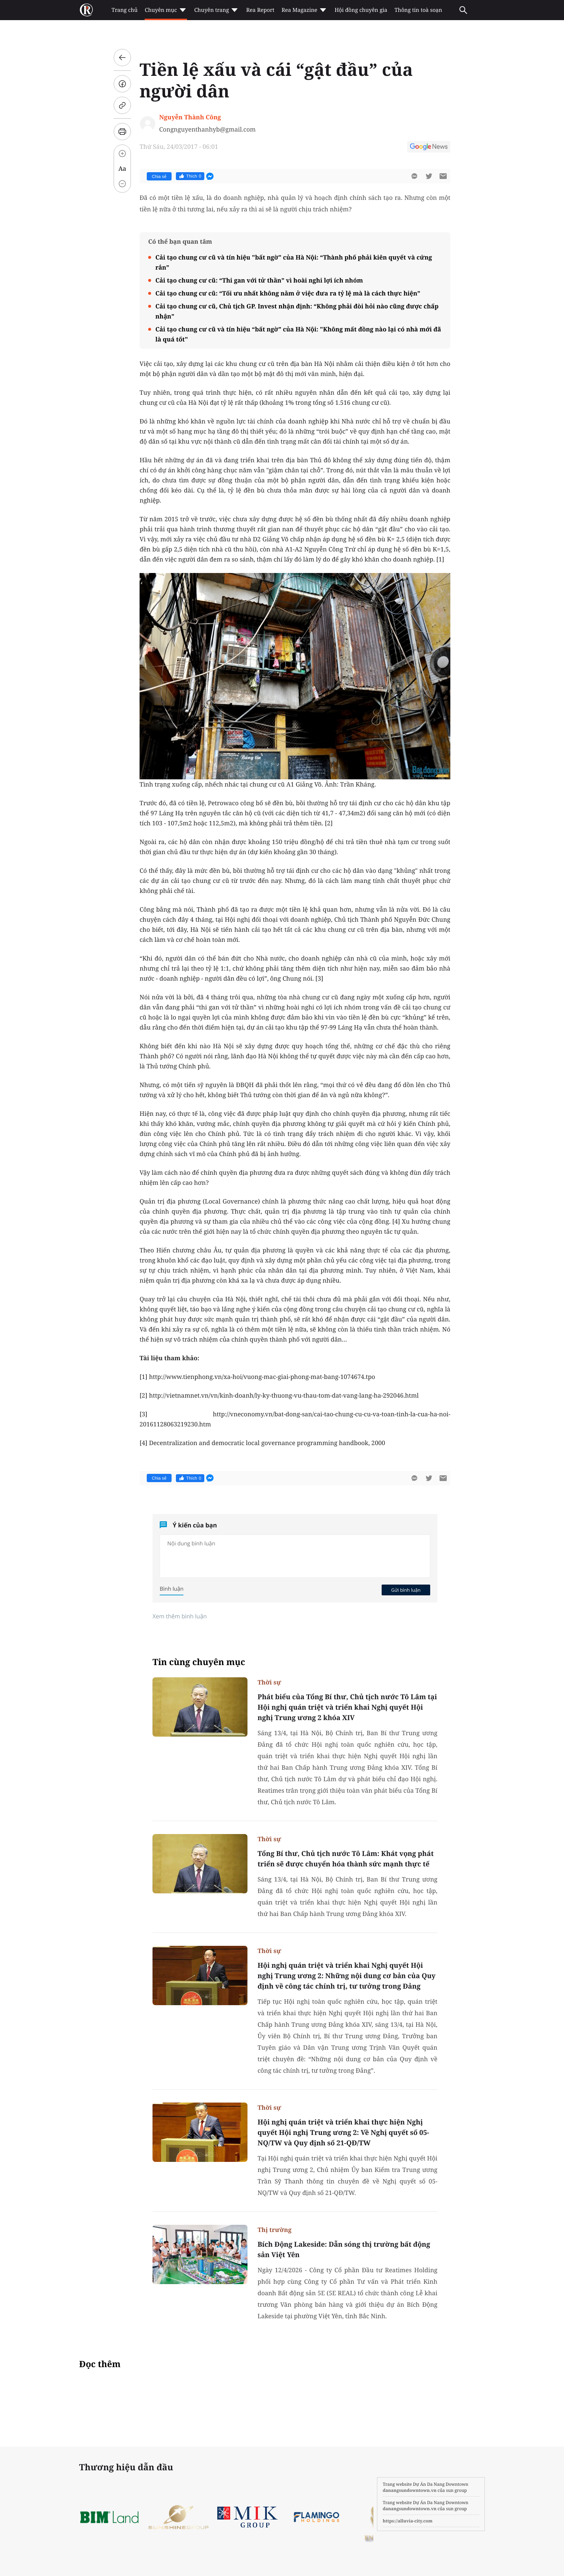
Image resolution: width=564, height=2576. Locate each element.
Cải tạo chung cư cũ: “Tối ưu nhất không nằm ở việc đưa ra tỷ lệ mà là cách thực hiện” (287, 293)
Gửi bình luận (405, 1590)
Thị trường (274, 2230)
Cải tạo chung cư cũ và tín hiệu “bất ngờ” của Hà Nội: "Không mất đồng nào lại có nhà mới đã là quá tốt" (298, 334)
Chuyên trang (216, 10)
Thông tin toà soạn (418, 10)
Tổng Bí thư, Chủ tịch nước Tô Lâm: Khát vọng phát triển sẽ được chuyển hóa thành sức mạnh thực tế (346, 1859)
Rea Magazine (304, 10)
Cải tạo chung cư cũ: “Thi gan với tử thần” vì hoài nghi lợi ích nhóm (259, 280)
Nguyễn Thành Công (190, 117)
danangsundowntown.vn (409, 2490)
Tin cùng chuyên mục (199, 1662)
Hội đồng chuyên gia (361, 10)
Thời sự (269, 1682)
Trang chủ (124, 10)
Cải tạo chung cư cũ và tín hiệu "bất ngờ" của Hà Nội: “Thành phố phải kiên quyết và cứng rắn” (293, 262)
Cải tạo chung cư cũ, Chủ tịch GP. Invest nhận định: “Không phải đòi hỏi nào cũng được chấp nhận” (296, 311)
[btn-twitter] (428, 176)
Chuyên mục (166, 10)
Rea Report (260, 10)
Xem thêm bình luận (180, 1616)
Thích (190, 176)
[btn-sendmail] (443, 176)
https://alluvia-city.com (407, 2521)
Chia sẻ (159, 176)
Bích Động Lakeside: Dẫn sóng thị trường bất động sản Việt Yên (344, 2249)
